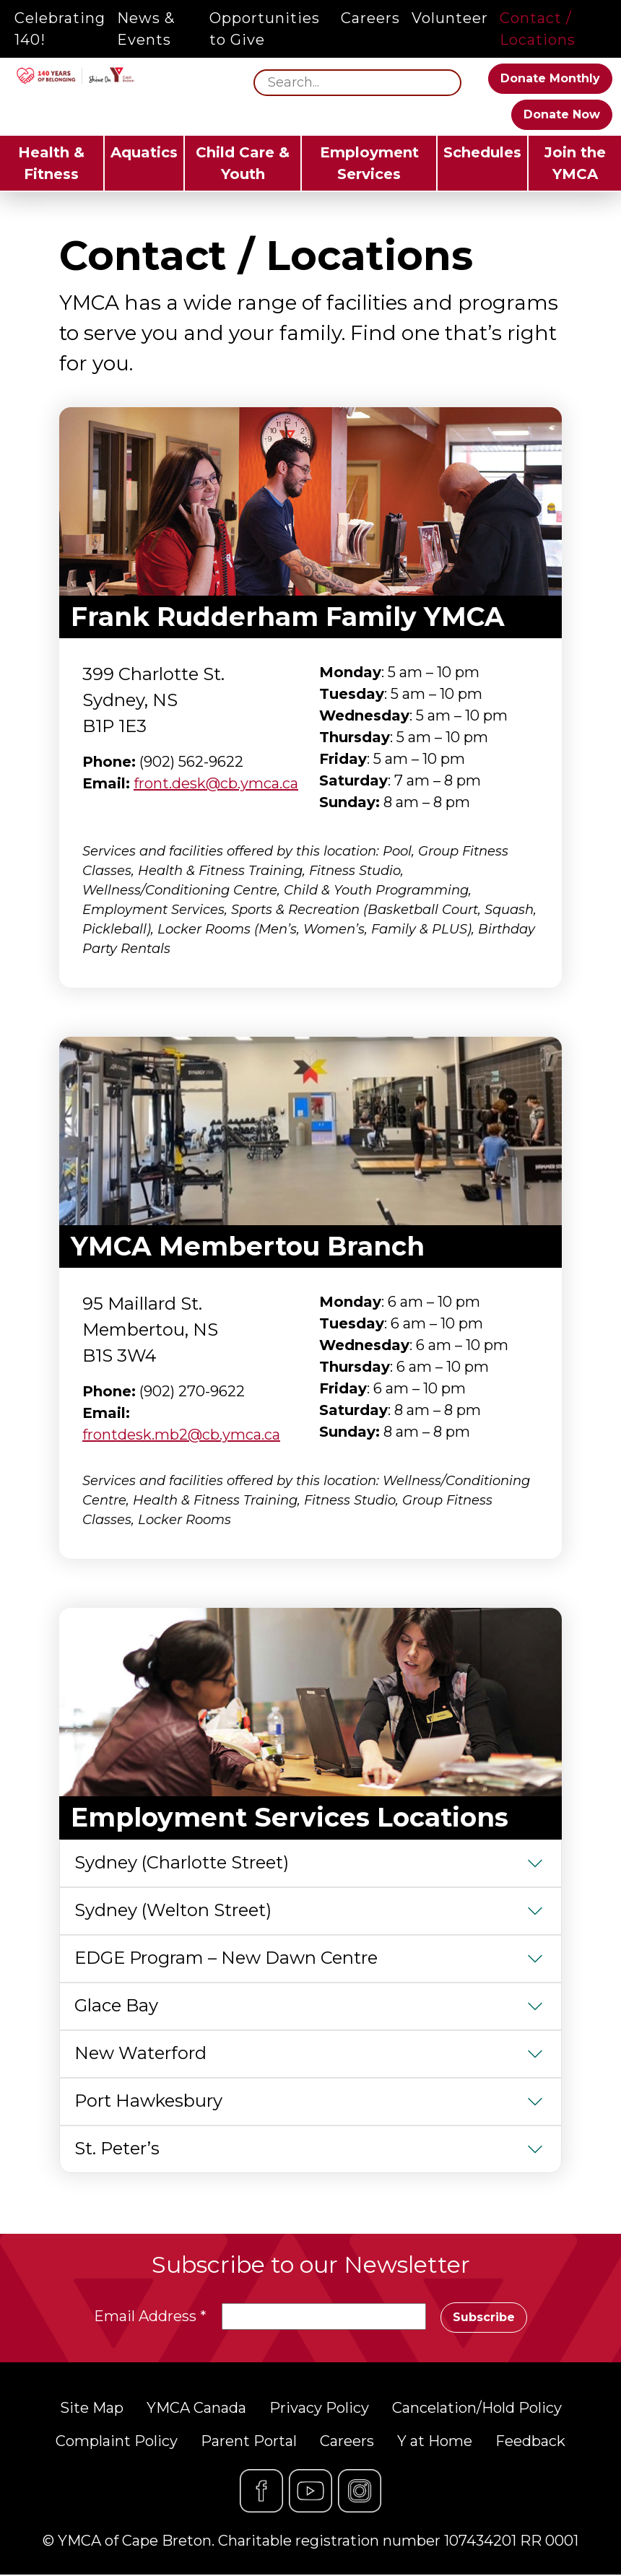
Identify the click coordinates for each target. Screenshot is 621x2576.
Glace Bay (116, 2005)
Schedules (482, 152)
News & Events (146, 28)
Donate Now (562, 114)
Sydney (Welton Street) (173, 1910)
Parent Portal (249, 2442)
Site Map (91, 2409)
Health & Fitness (51, 163)
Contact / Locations (538, 28)
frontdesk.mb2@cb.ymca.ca (181, 1434)
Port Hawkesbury (148, 2100)
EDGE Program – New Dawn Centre (226, 1957)
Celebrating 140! (59, 28)
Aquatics (144, 152)
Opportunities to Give (264, 28)
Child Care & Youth (243, 163)
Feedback (530, 2442)
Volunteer (450, 18)
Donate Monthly (550, 78)
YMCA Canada (196, 2409)
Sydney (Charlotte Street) (181, 1862)
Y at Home (434, 2442)
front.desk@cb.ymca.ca (216, 783)
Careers (370, 18)
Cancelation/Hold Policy (477, 2409)
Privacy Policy (319, 2409)
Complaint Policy (117, 2442)
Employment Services (369, 163)
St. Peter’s (117, 2148)
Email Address (149, 2316)
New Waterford (140, 2052)
